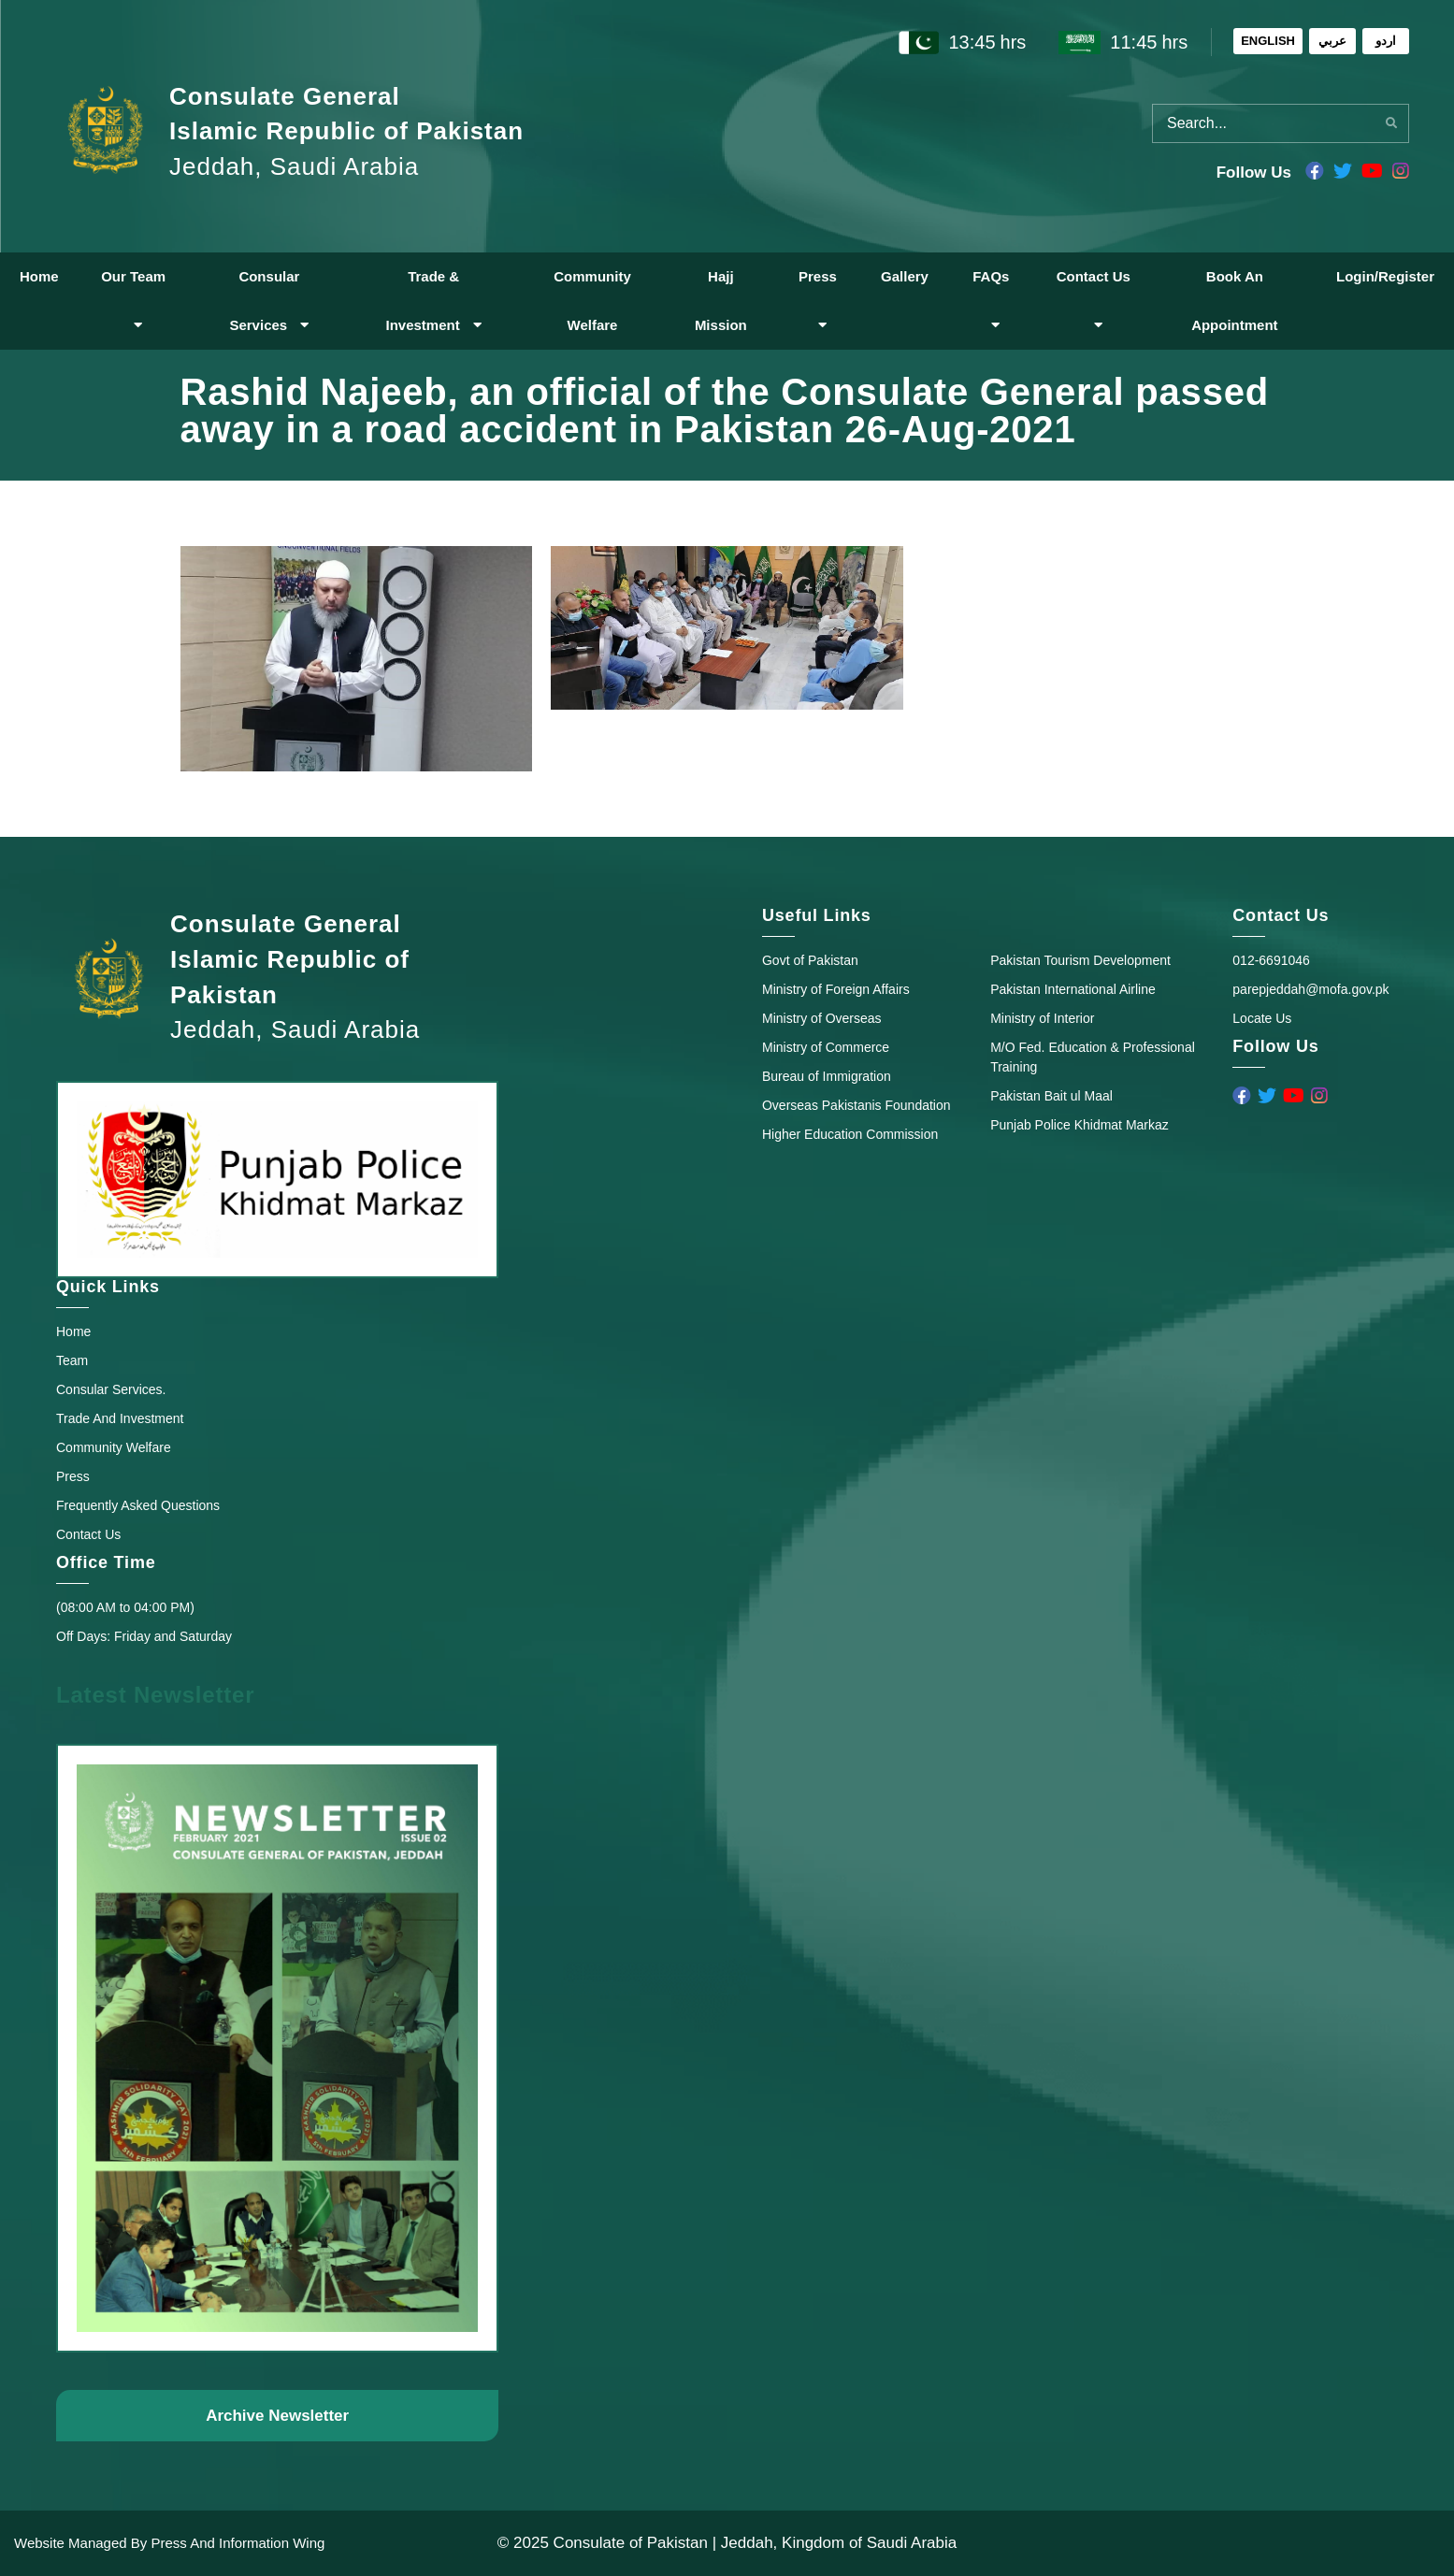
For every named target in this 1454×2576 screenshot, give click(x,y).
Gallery (905, 276)
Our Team (133, 300)
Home (39, 276)
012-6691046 (1271, 960)
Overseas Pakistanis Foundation (856, 1105)
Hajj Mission (721, 300)
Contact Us (1093, 300)
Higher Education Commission (850, 1134)
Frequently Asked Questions (138, 1505)
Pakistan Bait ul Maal (1051, 1095)
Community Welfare (592, 300)
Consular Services (269, 300)
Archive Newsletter (277, 2416)
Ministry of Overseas (822, 1018)
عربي (1332, 41)
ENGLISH (1268, 41)
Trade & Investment (433, 300)
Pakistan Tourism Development (1080, 960)
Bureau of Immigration (826, 1076)
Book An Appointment (1234, 300)
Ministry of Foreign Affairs (836, 989)
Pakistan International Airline (1073, 989)
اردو (1385, 41)
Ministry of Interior (1042, 1018)
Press (818, 300)
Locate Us (1261, 1018)
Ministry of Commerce (825, 1047)
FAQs (990, 300)
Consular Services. (111, 1389)
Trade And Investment (119, 1418)
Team (72, 1360)
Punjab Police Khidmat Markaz (1079, 1124)
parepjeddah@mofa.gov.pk (1310, 989)
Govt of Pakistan (810, 960)
